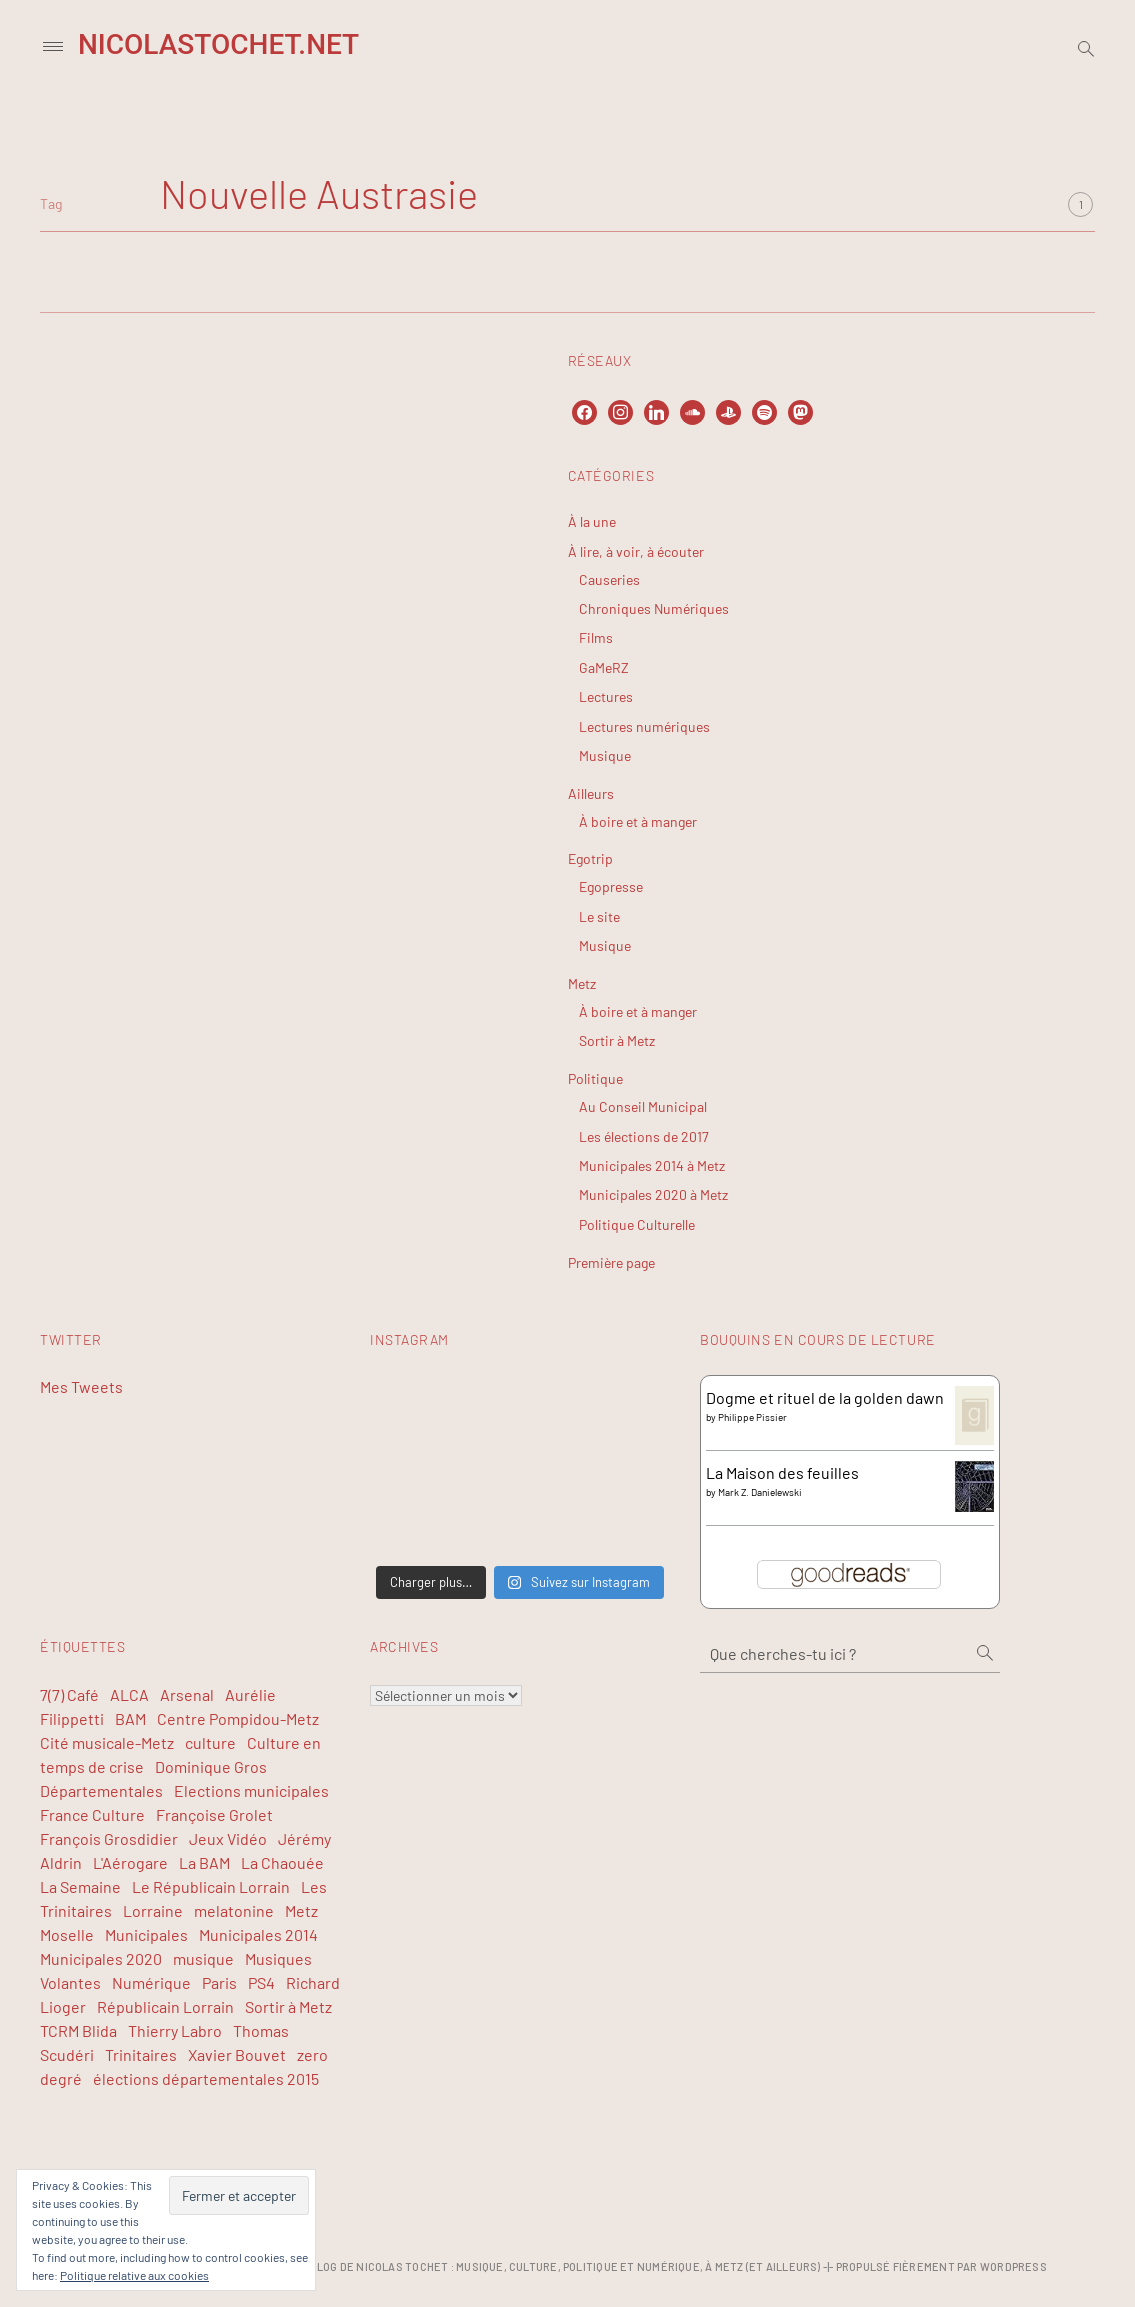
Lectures (606, 696)
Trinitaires (141, 2054)
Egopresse (611, 886)
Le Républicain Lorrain (211, 1886)
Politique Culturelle (637, 1224)
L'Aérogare (130, 1862)
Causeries (609, 579)
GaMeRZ (604, 667)
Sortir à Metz (617, 1040)
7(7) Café (69, 1694)
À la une (592, 521)
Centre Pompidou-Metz (238, 1718)
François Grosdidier (109, 1838)
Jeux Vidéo (228, 1838)
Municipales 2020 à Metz (653, 1194)
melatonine (234, 1910)
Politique (595, 1078)
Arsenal (187, 1694)
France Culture (92, 1814)
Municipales (146, 1934)
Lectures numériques (644, 726)
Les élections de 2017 (644, 1136)
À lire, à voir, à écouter (636, 551)
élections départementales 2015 (206, 2078)
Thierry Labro (175, 2030)
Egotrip (590, 858)
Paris (219, 1982)
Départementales (101, 1790)
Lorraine (153, 1910)
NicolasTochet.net (218, 44)
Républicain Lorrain (165, 2006)
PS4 (261, 1982)
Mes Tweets (81, 1386)
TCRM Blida (78, 2030)
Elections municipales (251, 1790)
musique (203, 1958)
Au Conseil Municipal (643, 1106)
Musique (605, 755)
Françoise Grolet (214, 1814)
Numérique (151, 1982)
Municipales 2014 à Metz (652, 1165)
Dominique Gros (211, 1766)
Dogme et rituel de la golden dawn (825, 1397)
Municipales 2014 (258, 1934)
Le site (599, 916)
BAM (130, 1718)
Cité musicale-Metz (107, 1742)
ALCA (129, 1694)
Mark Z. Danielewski (760, 1492)
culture (210, 1742)
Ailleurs (591, 793)
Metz (582, 983)
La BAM (204, 1862)
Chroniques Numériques (654, 608)
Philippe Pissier (752, 1417)
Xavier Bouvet (237, 2054)
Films (596, 637)
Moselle (67, 1934)
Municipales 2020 (101, 1958)
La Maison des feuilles (782, 1472)
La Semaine (80, 1886)
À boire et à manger (638, 821)
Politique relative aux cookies (134, 2275)
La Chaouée (282, 1862)
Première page (611, 1262)
